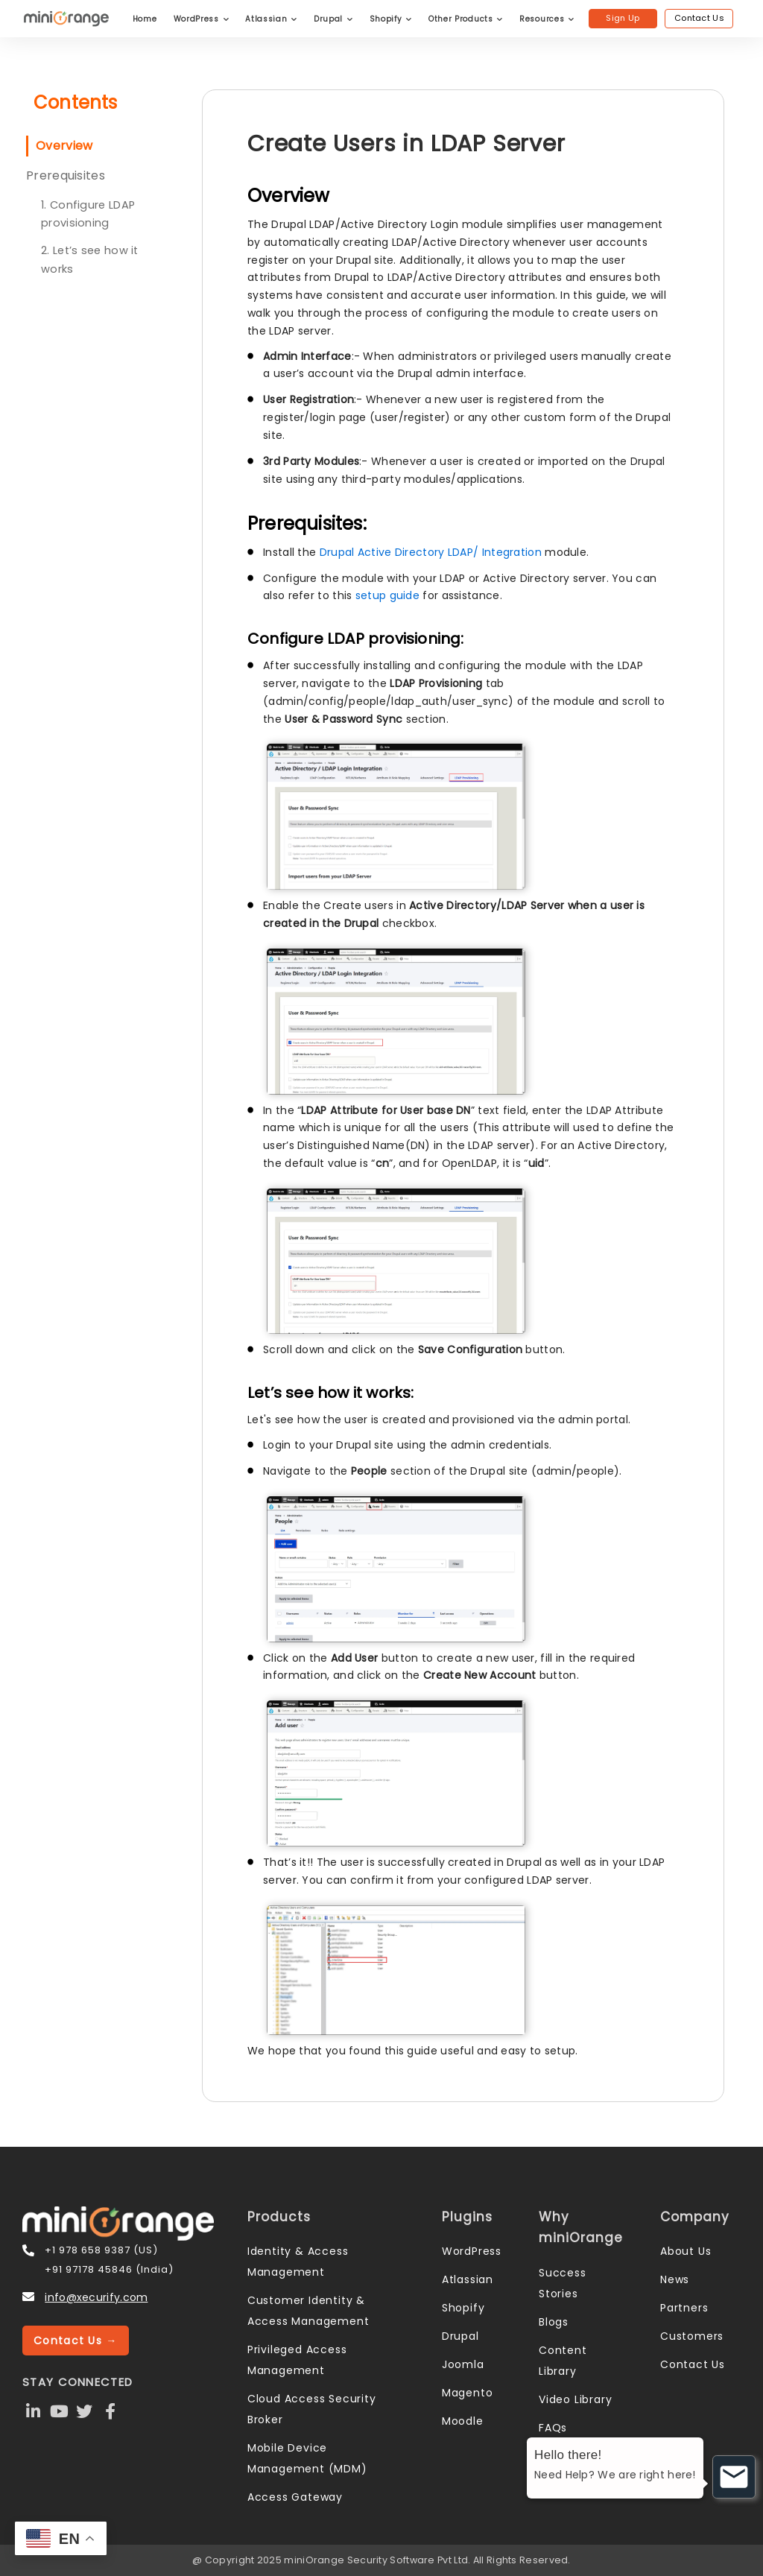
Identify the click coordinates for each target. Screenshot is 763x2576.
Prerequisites (65, 175)
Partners (684, 2307)
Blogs (554, 2321)
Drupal (333, 19)
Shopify (391, 19)
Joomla (463, 2364)
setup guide (387, 595)
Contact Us (699, 18)
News (674, 2279)
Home (145, 19)
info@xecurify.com (96, 2297)
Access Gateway (295, 2497)
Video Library (575, 2399)
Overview (64, 145)
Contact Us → (76, 2340)
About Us (685, 2251)
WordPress (201, 19)
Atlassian (271, 19)
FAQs (553, 2427)
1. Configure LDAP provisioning (88, 214)
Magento (467, 2392)
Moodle (463, 2421)
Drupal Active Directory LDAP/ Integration (432, 552)
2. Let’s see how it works (90, 259)
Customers (692, 2336)
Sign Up (622, 18)
